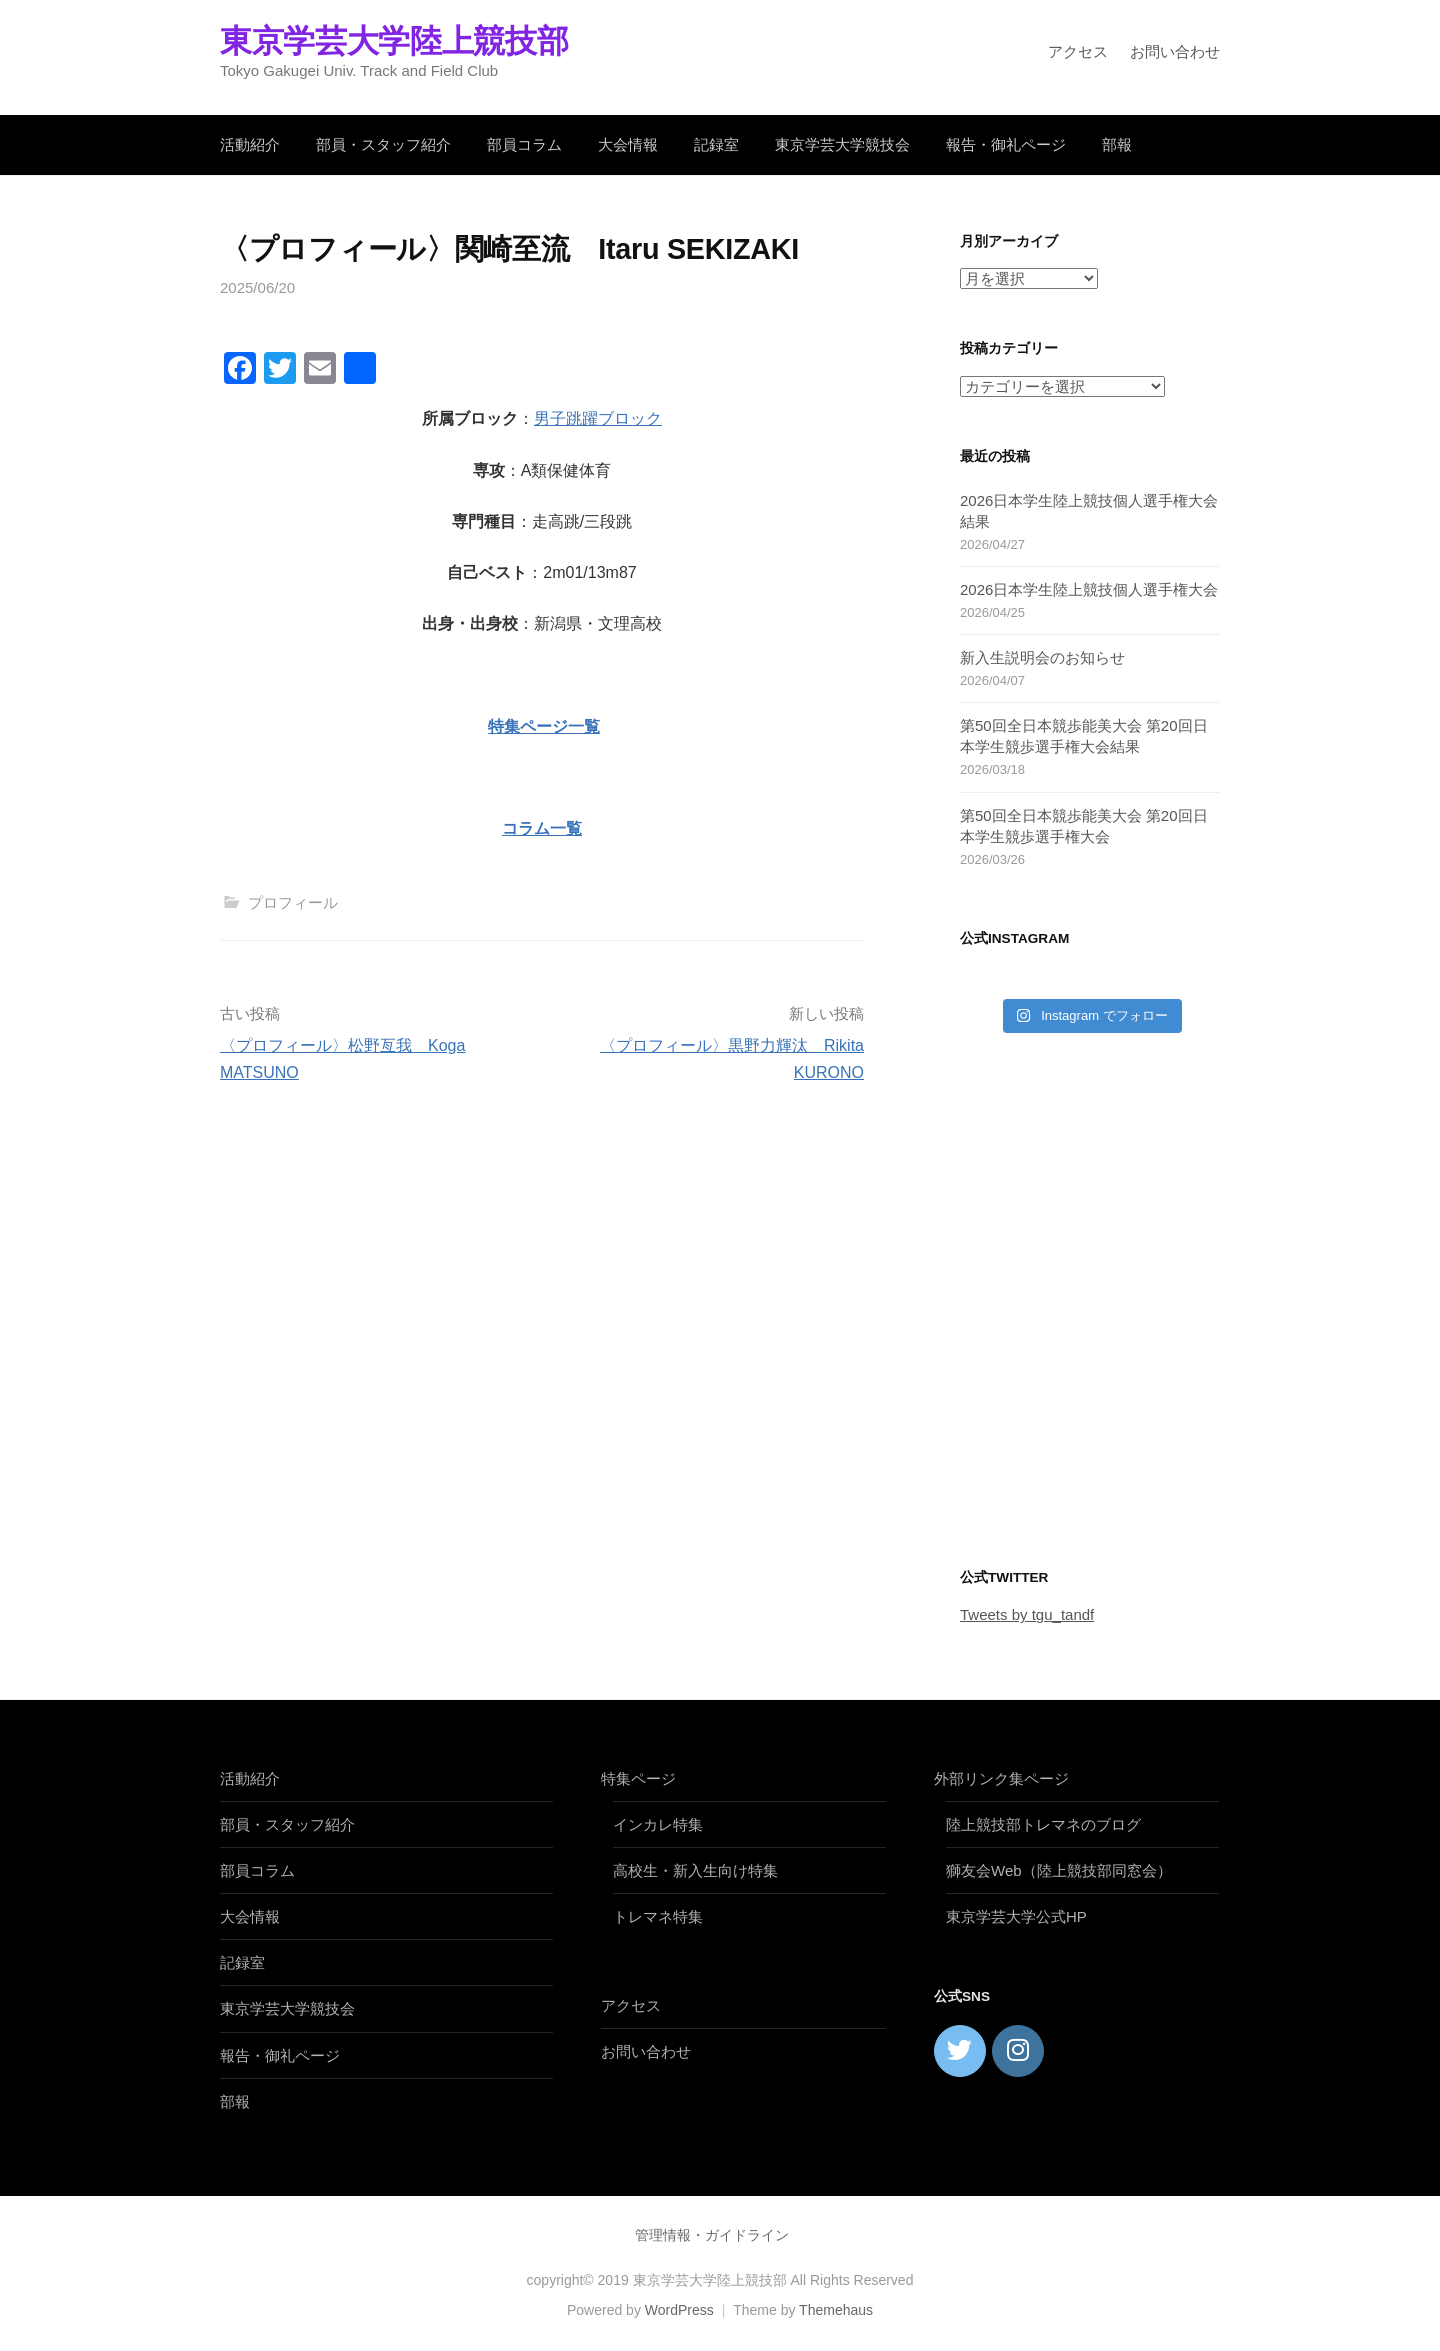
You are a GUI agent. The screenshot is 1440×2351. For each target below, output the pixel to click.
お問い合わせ (1175, 51)
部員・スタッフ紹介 (383, 144)
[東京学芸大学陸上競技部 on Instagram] (1018, 2051)
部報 (1117, 144)
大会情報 (628, 144)
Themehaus (836, 2310)
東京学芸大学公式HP (1016, 1916)
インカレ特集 (658, 1824)
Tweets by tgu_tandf (1027, 1614)
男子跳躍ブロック (598, 418)
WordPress (679, 2310)
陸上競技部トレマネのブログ (1043, 1824)
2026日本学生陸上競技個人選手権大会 (1089, 589)
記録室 (716, 144)
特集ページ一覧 (544, 726)
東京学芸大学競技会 (842, 144)
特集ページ (638, 1778)
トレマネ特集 (658, 1916)
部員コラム (524, 144)
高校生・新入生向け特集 (695, 1870)
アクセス (1078, 51)
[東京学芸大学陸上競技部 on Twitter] (960, 2051)
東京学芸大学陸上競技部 (394, 41)
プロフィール (293, 902)
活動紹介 (250, 144)
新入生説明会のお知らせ (1042, 657)
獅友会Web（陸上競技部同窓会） (1059, 1870)
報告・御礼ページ (1006, 144)
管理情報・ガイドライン (712, 2235)
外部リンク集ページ (1001, 1778)
